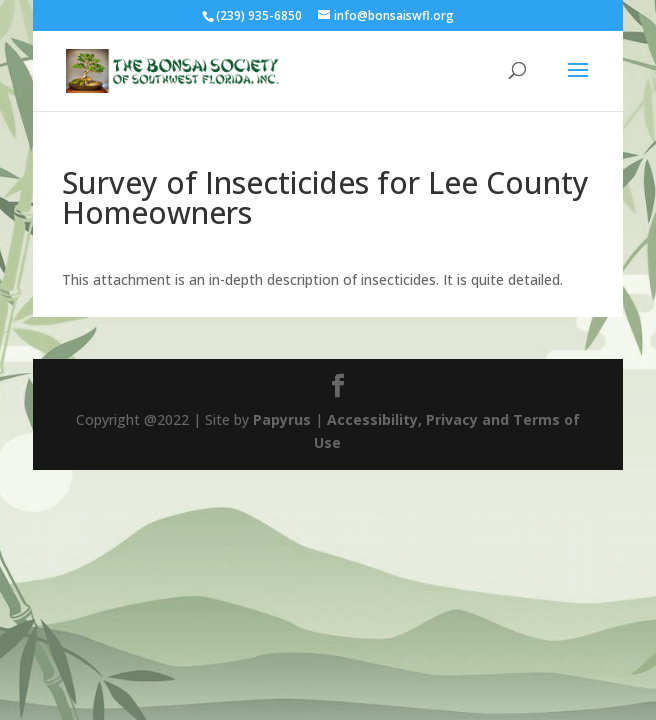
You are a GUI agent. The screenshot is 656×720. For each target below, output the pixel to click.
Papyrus (282, 419)
